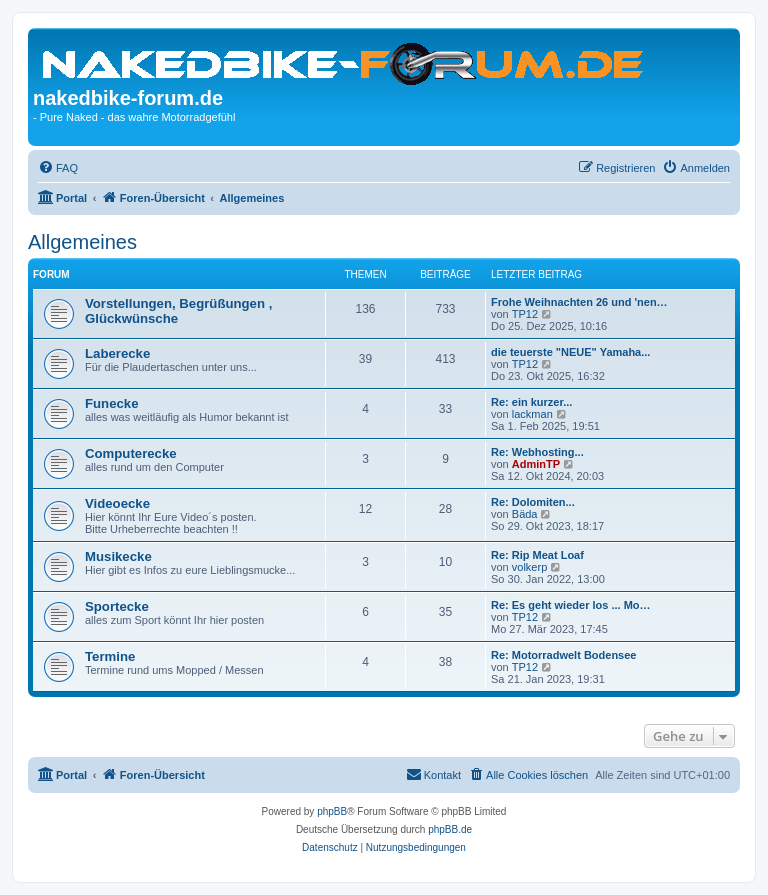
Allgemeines (82, 242)
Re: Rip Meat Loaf (537, 555)
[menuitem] (58, 168)
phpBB (332, 811)
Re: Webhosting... (537, 452)
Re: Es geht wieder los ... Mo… (571, 605)
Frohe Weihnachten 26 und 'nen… (579, 302)
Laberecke (117, 353)
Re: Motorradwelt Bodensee (563, 655)
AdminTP (536, 464)
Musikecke (118, 556)
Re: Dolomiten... (533, 502)
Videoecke (117, 503)
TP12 (525, 314)
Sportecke (117, 606)
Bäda (525, 514)
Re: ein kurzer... (531, 402)
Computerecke (131, 453)
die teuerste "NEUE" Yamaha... (570, 352)
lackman (532, 414)
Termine (110, 656)
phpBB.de (450, 829)
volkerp (529, 567)
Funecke (112, 403)
